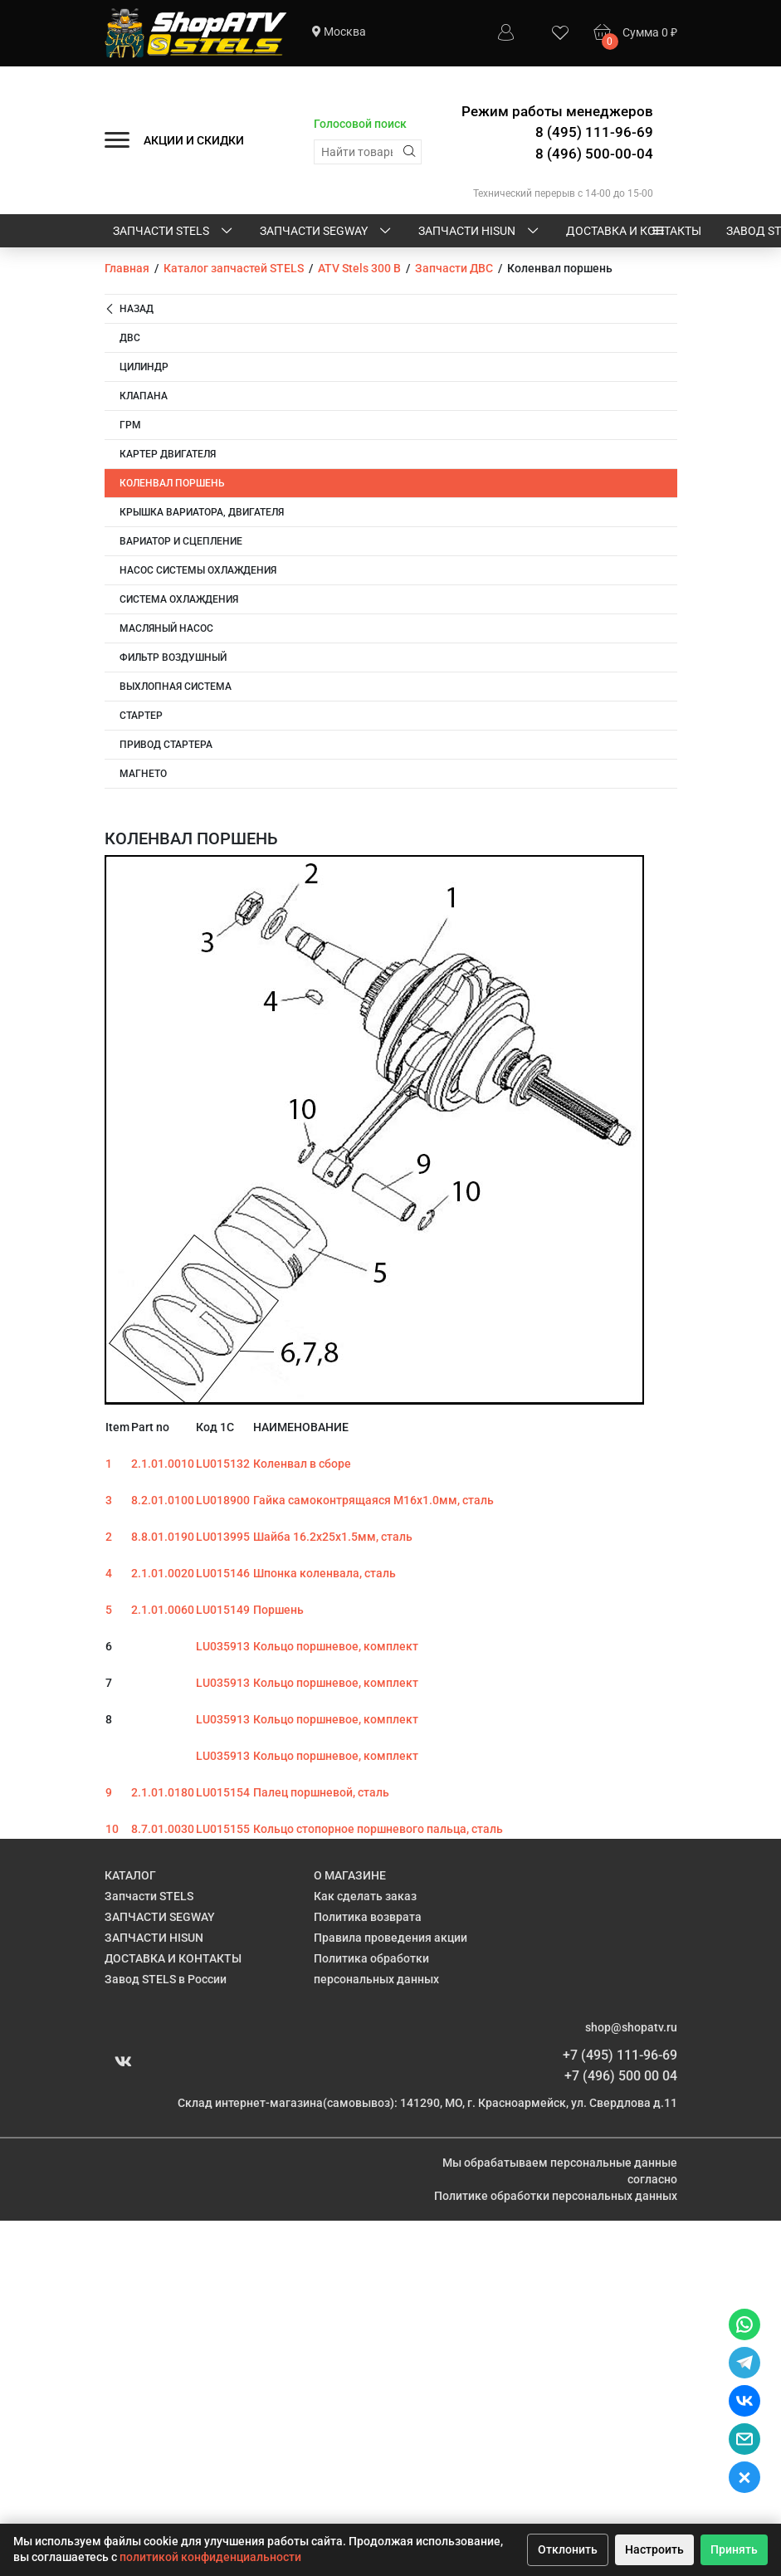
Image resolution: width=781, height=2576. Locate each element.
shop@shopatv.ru (631, 2027)
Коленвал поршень (172, 483)
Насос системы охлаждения (198, 570)
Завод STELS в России (166, 1979)
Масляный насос (166, 628)
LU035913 (223, 1646)
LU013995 (223, 1536)
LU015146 (223, 1573)
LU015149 (223, 1609)
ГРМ (130, 425)
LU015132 (223, 1463)
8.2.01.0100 (162, 1500)
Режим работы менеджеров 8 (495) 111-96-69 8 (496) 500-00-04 (557, 132)
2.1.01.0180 (162, 1792)
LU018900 (223, 1500)
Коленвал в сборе (302, 1463)
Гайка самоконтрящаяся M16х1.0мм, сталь (373, 1500)
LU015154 (223, 1792)
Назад (129, 309)
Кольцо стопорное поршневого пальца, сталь (378, 1828)
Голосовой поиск (360, 123)
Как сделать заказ (365, 1896)
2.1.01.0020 (162, 1573)
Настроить (654, 2549)
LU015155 (223, 1828)
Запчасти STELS (174, 231)
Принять (734, 2549)
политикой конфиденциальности (210, 2557)
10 (112, 1828)
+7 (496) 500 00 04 (620, 2076)
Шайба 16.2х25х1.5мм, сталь (332, 1536)
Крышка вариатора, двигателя (202, 512)
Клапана (144, 396)
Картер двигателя (168, 454)
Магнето (143, 774)
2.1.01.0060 (162, 1609)
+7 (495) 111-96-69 (620, 2055)
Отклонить (568, 2549)
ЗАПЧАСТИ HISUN (479, 231)
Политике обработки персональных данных (555, 2195)
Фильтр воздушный (173, 657)
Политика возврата (368, 1916)
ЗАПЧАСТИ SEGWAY (326, 231)
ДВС (130, 338)
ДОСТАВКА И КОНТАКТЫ (633, 230)
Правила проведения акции (390, 1937)
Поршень (278, 1609)
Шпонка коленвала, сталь (324, 1573)
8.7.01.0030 (162, 1828)
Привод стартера (166, 744)
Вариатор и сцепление (181, 541)
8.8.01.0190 (162, 1536)
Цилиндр (144, 367)
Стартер (141, 715)
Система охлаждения (179, 599)
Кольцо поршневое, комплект (335, 1646)
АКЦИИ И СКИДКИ (194, 140)
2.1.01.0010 (162, 1463)
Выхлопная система (176, 686)
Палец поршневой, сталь (321, 1792)
